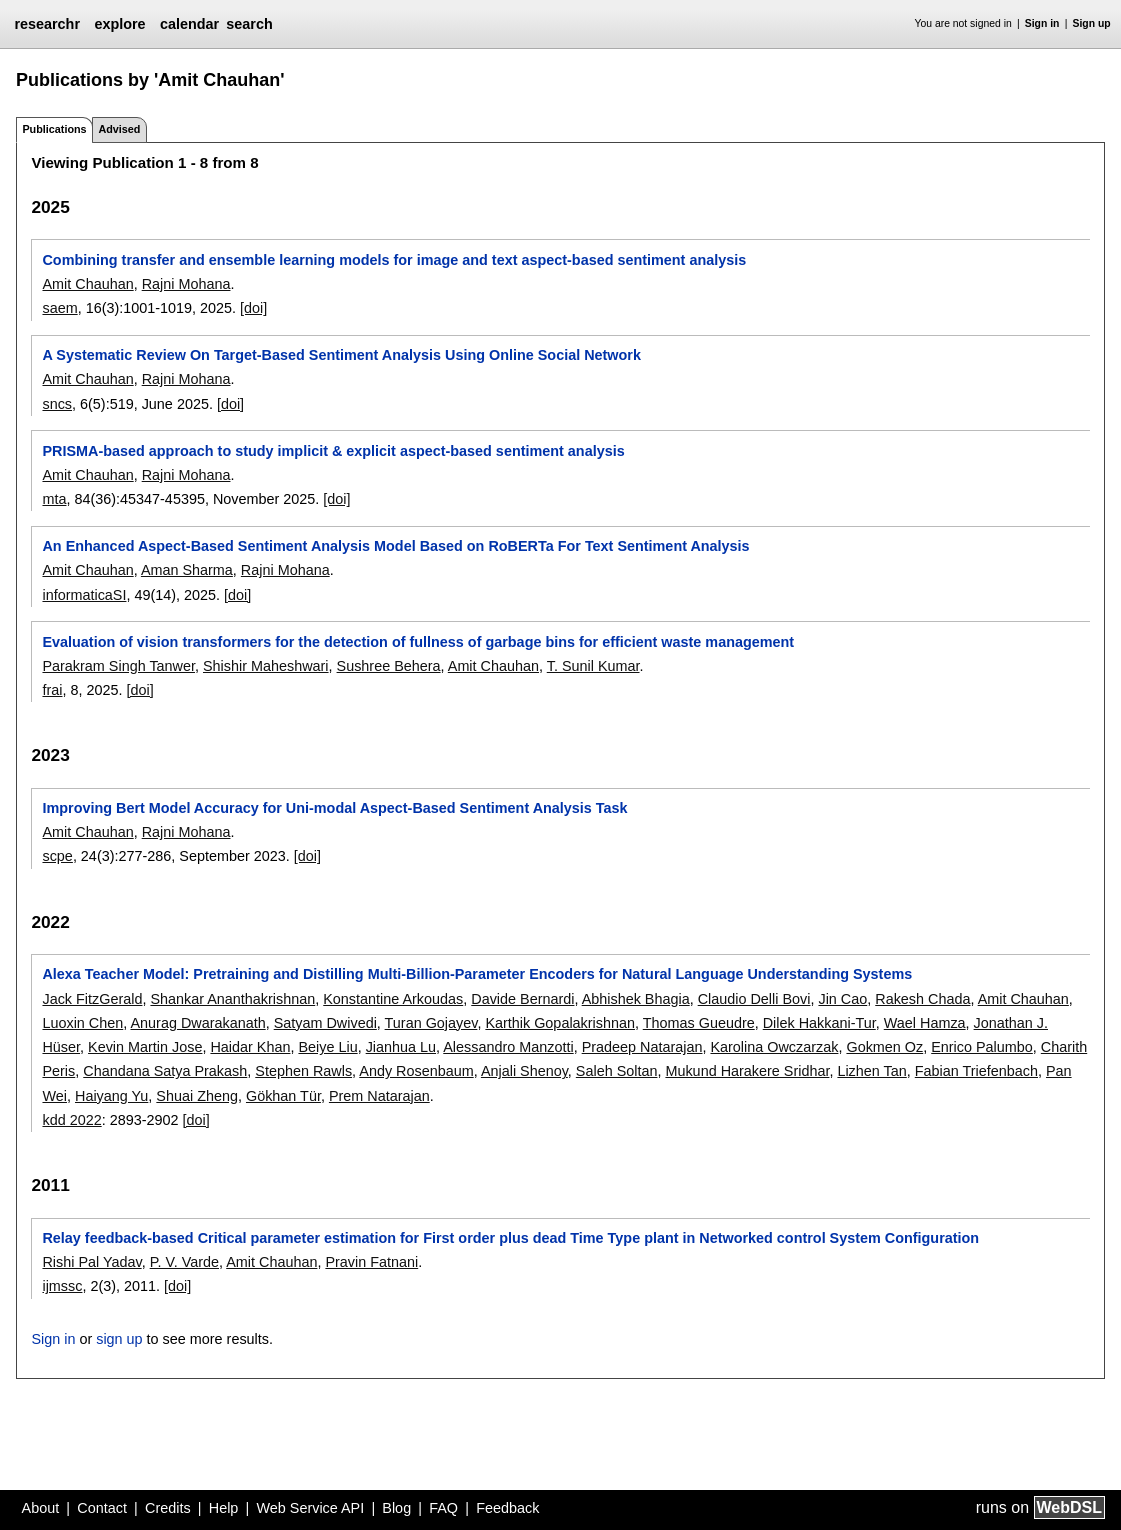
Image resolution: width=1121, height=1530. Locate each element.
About (41, 1508)
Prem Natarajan (379, 1096)
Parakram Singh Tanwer (118, 666)
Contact (102, 1508)
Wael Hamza (925, 1023)
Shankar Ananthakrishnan (232, 999)
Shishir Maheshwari (266, 666)
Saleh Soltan (617, 1071)
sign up (119, 1339)
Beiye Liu (327, 1047)
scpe (57, 856)
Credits (168, 1508)
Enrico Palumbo (982, 1047)
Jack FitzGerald (92, 999)
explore (119, 24)
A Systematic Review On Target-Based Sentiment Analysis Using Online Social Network (341, 355)
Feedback (507, 1508)
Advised (119, 129)
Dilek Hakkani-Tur (819, 1023)
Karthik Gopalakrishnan (560, 1023)
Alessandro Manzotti (508, 1047)
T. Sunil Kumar (593, 666)
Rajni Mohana (186, 284)
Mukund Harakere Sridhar (747, 1071)
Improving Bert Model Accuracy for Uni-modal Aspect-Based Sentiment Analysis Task (334, 808)
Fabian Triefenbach (976, 1071)
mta (54, 499)
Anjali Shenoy (524, 1071)
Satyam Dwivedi (325, 1023)
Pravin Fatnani (371, 1262)
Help (224, 1508)
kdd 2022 (71, 1120)
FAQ (443, 1508)
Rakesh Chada (922, 999)
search (249, 24)
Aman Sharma (187, 570)
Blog (396, 1508)
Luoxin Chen (82, 1023)
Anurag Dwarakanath (197, 1023)
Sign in (1042, 23)
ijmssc (62, 1286)
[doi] (253, 308)
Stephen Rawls (303, 1071)
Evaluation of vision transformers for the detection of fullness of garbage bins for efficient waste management (418, 642)
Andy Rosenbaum (416, 1071)
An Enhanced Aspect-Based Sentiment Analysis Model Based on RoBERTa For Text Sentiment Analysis (395, 546)
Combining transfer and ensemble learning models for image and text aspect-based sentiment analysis (394, 260)
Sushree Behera (389, 666)
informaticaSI (84, 595)
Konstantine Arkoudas (393, 999)
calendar (189, 24)
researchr (47, 24)
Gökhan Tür (283, 1096)
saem (59, 308)
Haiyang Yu (111, 1096)
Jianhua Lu (401, 1047)
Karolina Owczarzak (774, 1047)
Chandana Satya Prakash (165, 1071)
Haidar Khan (250, 1047)
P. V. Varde (184, 1262)
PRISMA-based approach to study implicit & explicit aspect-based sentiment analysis (333, 451)
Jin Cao (842, 999)
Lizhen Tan (871, 1071)
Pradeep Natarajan (642, 1047)
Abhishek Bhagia (636, 999)
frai (52, 690)
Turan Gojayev (431, 1023)
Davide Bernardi (522, 999)
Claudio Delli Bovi (754, 999)
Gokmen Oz (884, 1047)
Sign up (1092, 23)
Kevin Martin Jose (145, 1047)
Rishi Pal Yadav (91, 1262)
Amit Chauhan (87, 284)
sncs (57, 404)
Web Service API (310, 1508)
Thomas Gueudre (699, 1023)
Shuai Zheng (197, 1096)
